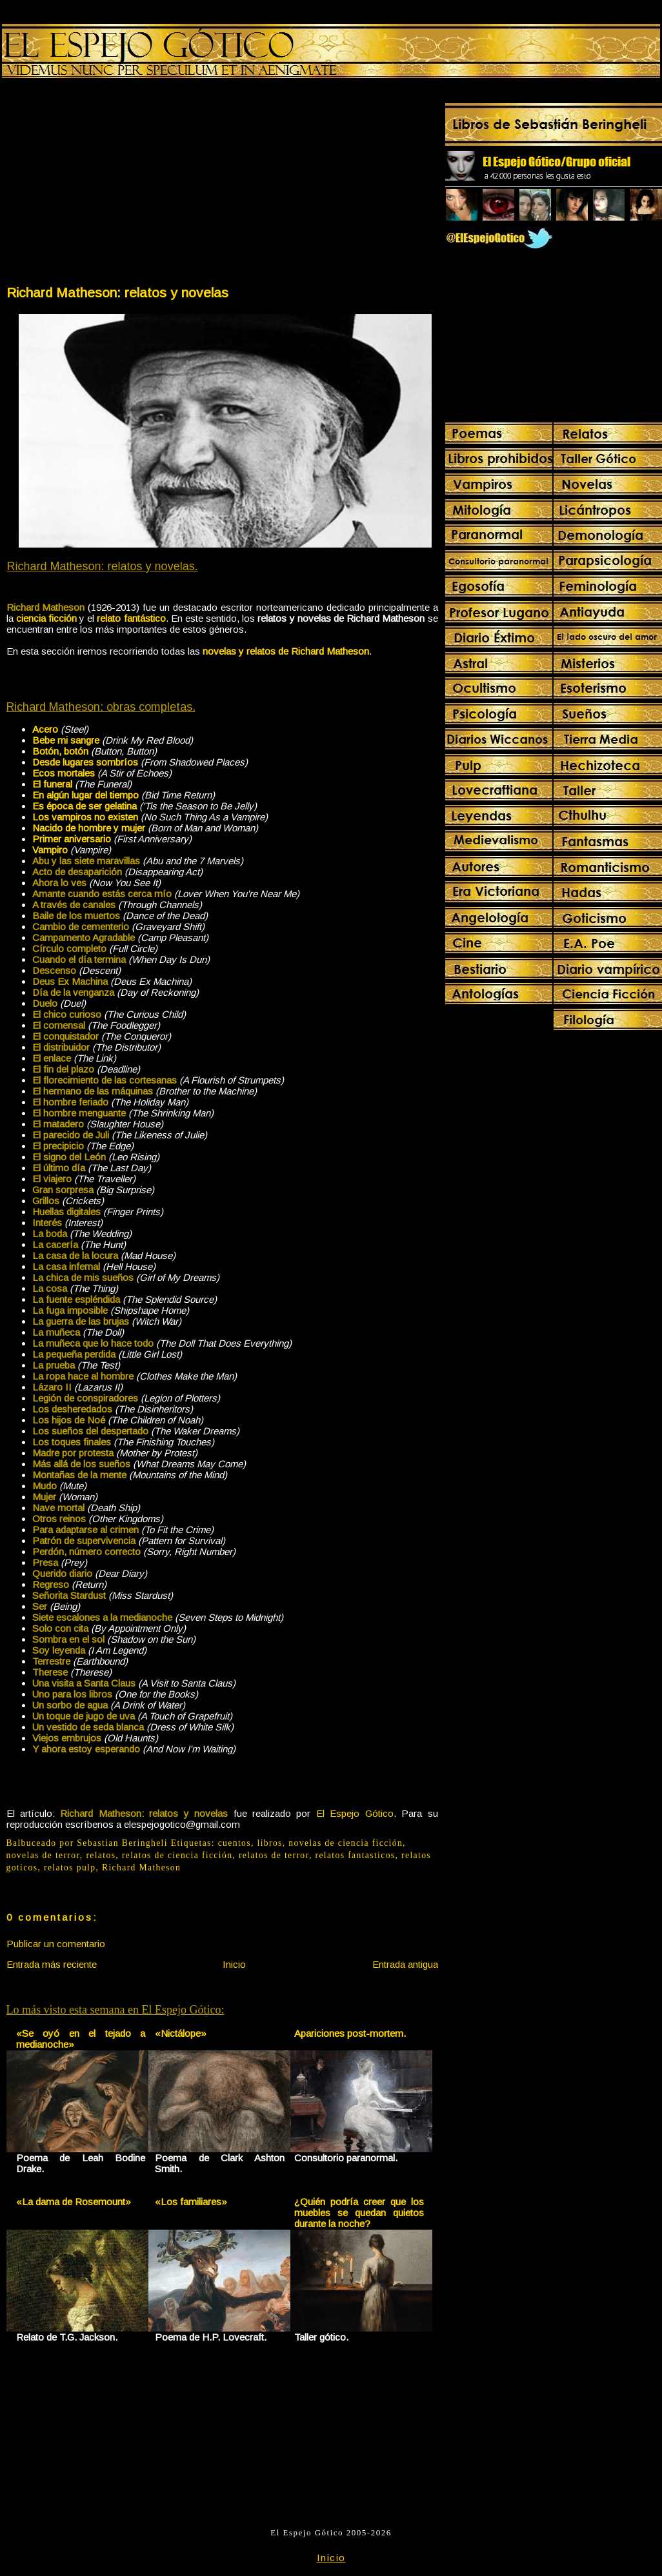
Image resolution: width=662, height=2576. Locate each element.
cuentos (234, 1843)
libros (270, 1843)
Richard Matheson (141, 1867)
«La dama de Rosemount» (73, 2201)
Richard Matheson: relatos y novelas (117, 292)
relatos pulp (69, 1867)
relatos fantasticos (355, 1855)
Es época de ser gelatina (84, 805)
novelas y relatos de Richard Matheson (286, 651)
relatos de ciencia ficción (177, 1855)
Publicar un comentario (55, 1943)
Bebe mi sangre (65, 740)
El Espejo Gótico (355, 1813)
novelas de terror (43, 1855)
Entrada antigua (405, 1964)
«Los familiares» (191, 2201)
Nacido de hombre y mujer (88, 827)
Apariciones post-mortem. (350, 2033)
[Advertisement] (113, 184)
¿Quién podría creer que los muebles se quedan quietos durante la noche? (359, 2212)
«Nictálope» (180, 2033)
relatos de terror (274, 1855)
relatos (100, 1855)
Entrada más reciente (51, 1964)
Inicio (234, 1964)
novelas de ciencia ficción (345, 1843)
